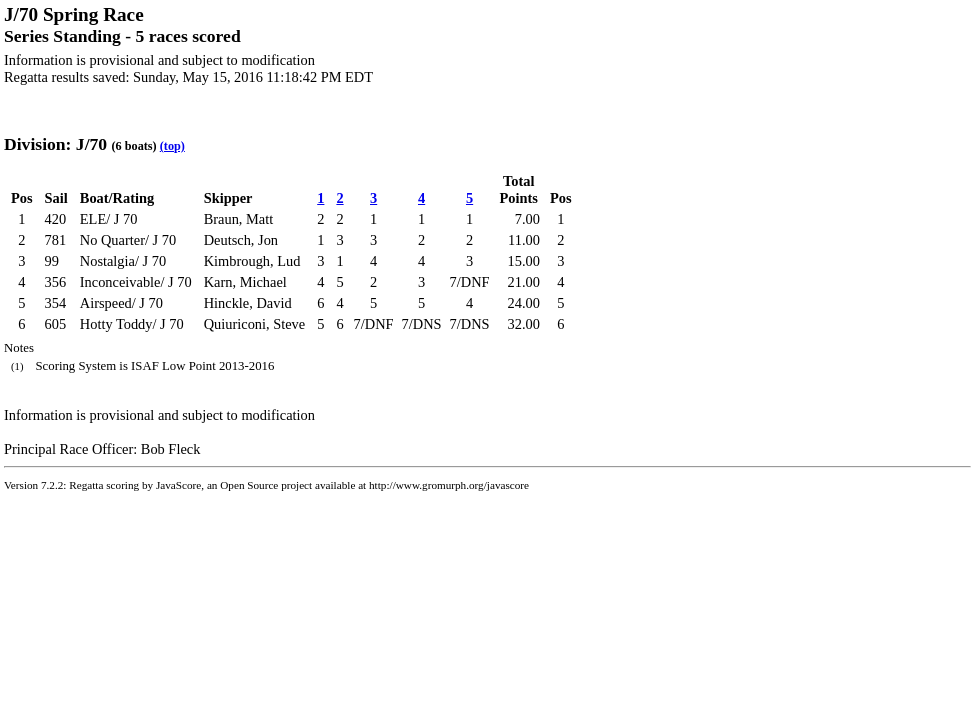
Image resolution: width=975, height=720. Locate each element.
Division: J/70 (55, 144)
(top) (172, 146)
